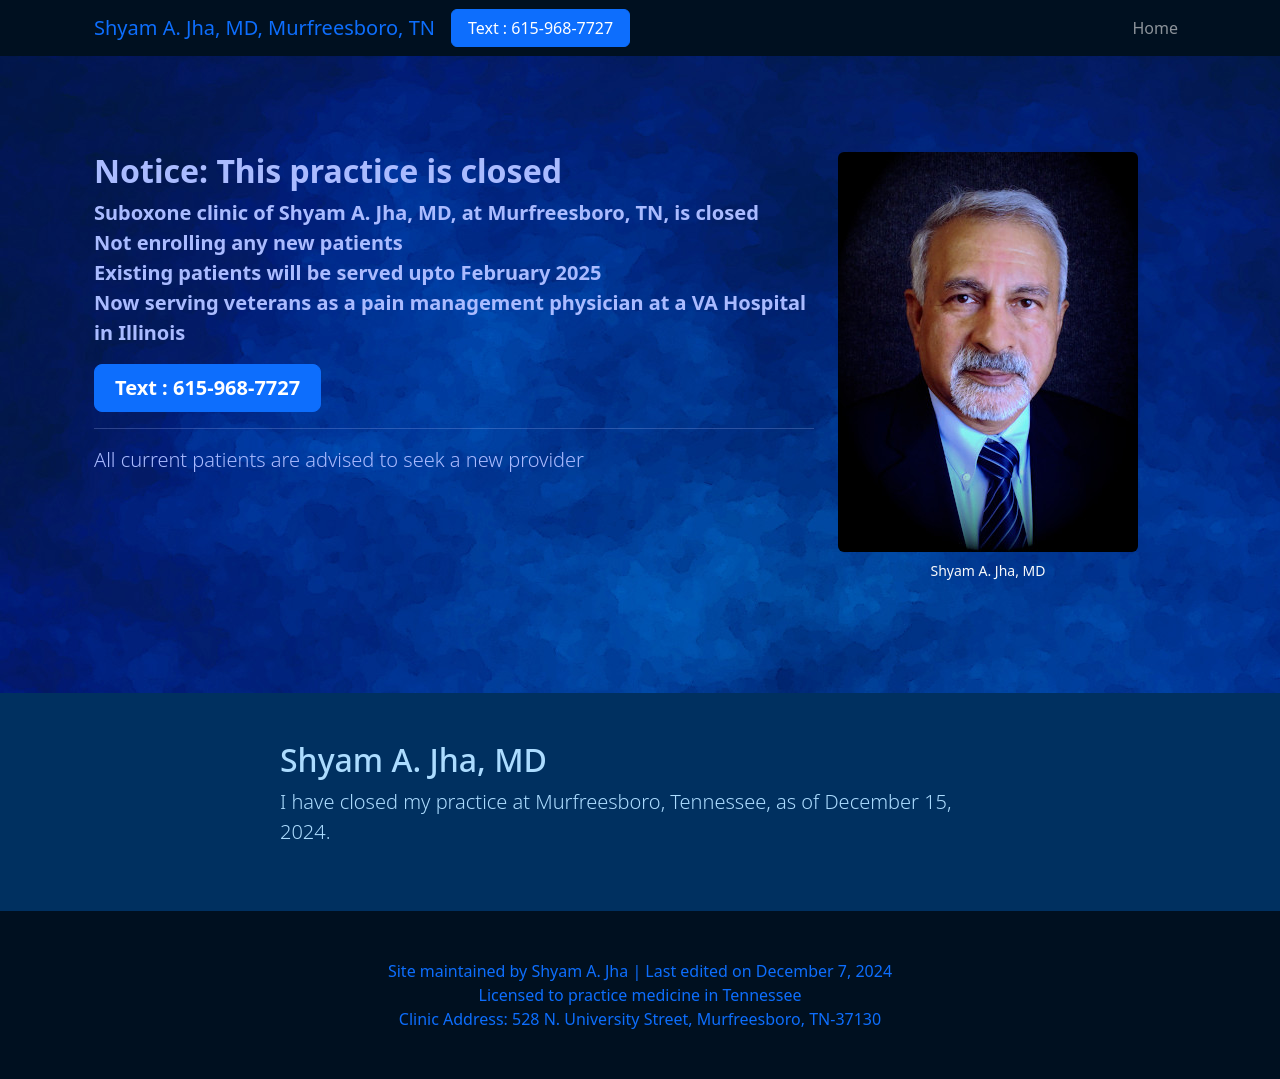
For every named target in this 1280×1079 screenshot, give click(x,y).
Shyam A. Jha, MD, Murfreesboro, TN (264, 27)
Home (1155, 28)
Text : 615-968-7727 (540, 28)
